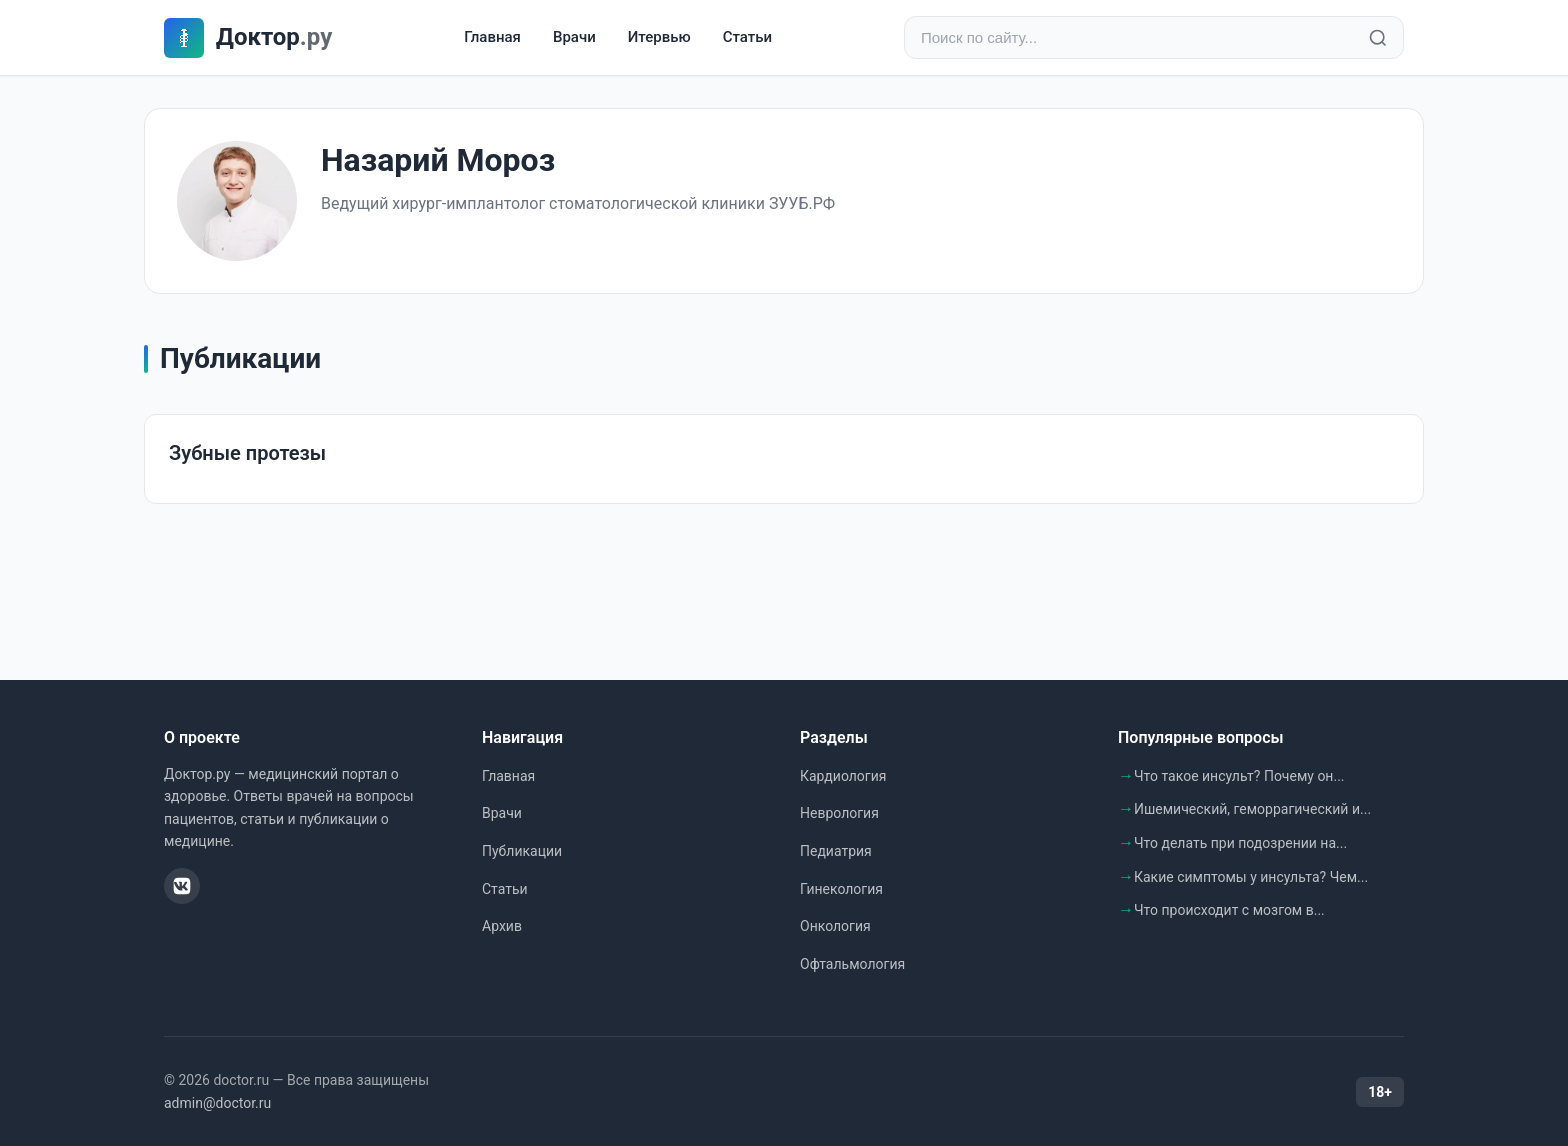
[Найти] (1378, 38)
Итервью (659, 37)
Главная (492, 37)
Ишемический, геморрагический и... (1252, 809)
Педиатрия (836, 851)
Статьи (747, 37)
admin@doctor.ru (217, 1103)
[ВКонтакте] (182, 886)
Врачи (574, 37)
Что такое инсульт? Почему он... (1239, 776)
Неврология (839, 813)
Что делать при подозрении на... (1240, 843)
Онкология (835, 926)
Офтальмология (852, 964)
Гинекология (841, 889)
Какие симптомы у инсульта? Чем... (1251, 877)
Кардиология (843, 776)
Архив (502, 926)
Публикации (522, 851)
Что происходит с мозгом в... (1229, 910)
